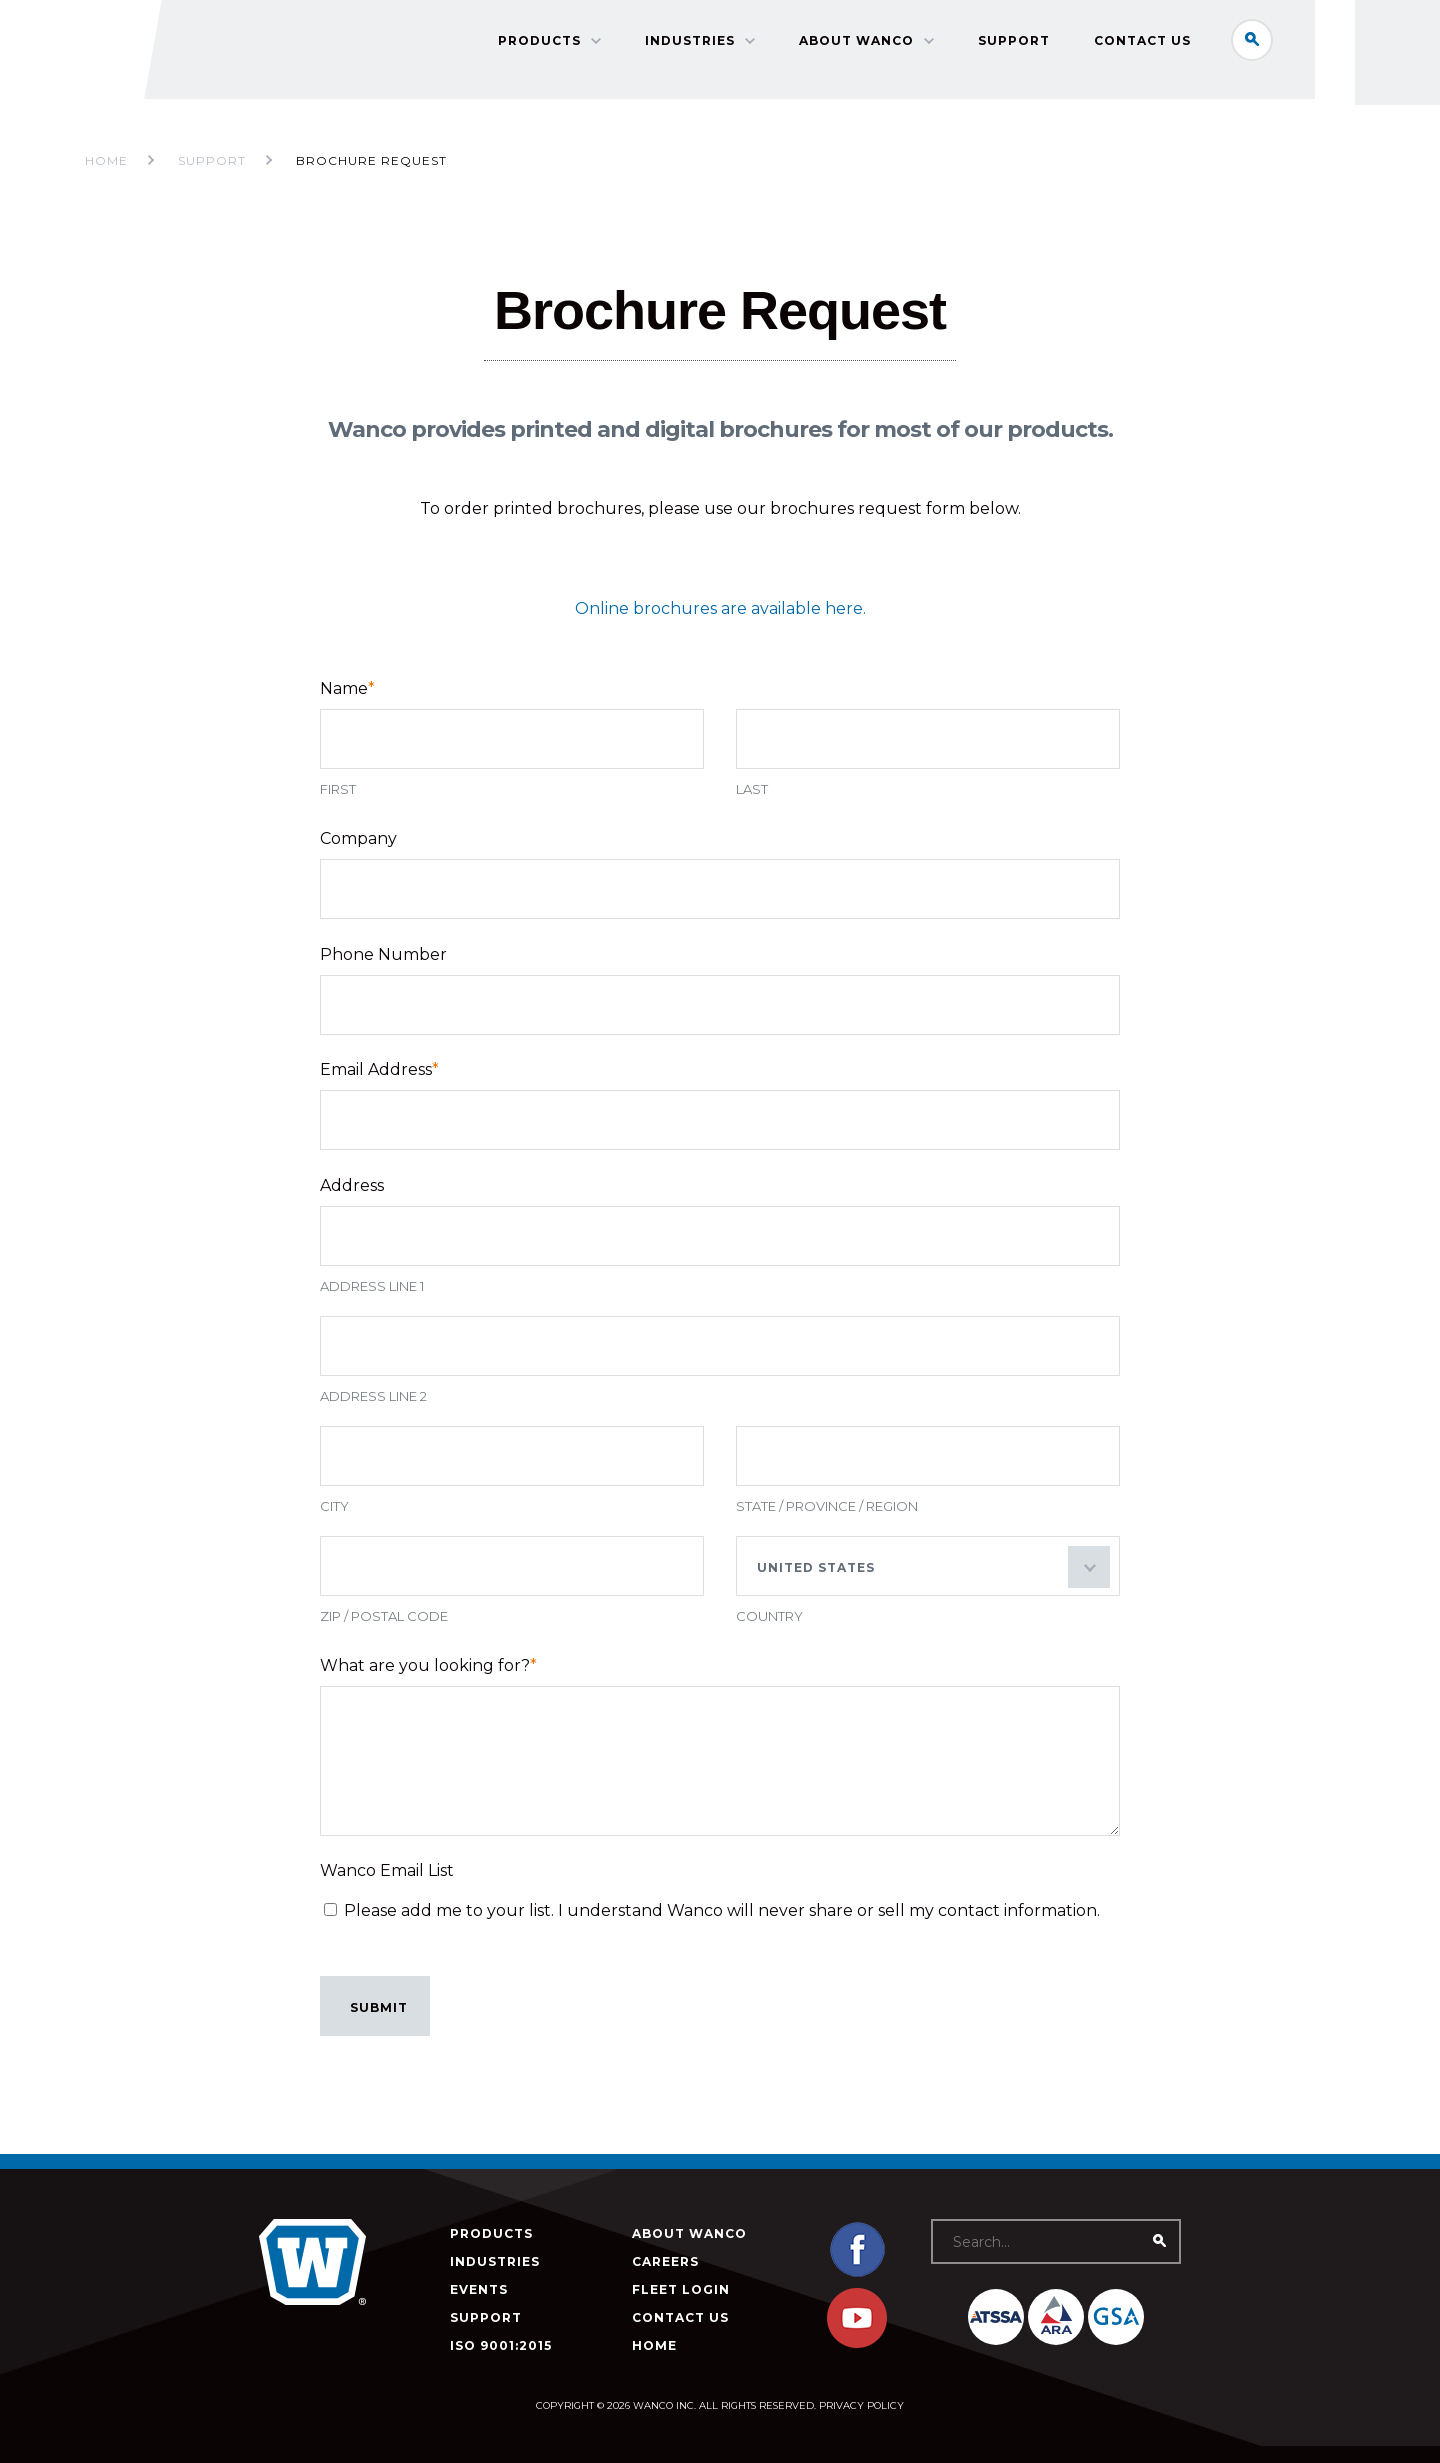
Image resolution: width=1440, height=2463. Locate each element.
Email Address (379, 1078)
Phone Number (383, 958)
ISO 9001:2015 (501, 2345)
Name (347, 688)
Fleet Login (681, 2289)
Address (352, 1198)
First (338, 789)
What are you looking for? (428, 1678)
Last (752, 789)
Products (561, 45)
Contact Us (1164, 45)
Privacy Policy (861, 2405)
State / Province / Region (827, 1519)
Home (106, 160)
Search (1274, 44)
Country (769, 1629)
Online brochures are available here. (720, 608)
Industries (712, 45)
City (334, 1519)
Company (358, 838)
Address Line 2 (373, 1409)
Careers (665, 2261)
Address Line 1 (372, 1299)
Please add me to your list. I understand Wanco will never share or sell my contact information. (722, 1928)
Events (479, 2289)
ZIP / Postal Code (384, 1629)
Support (1036, 45)
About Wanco (878, 45)
